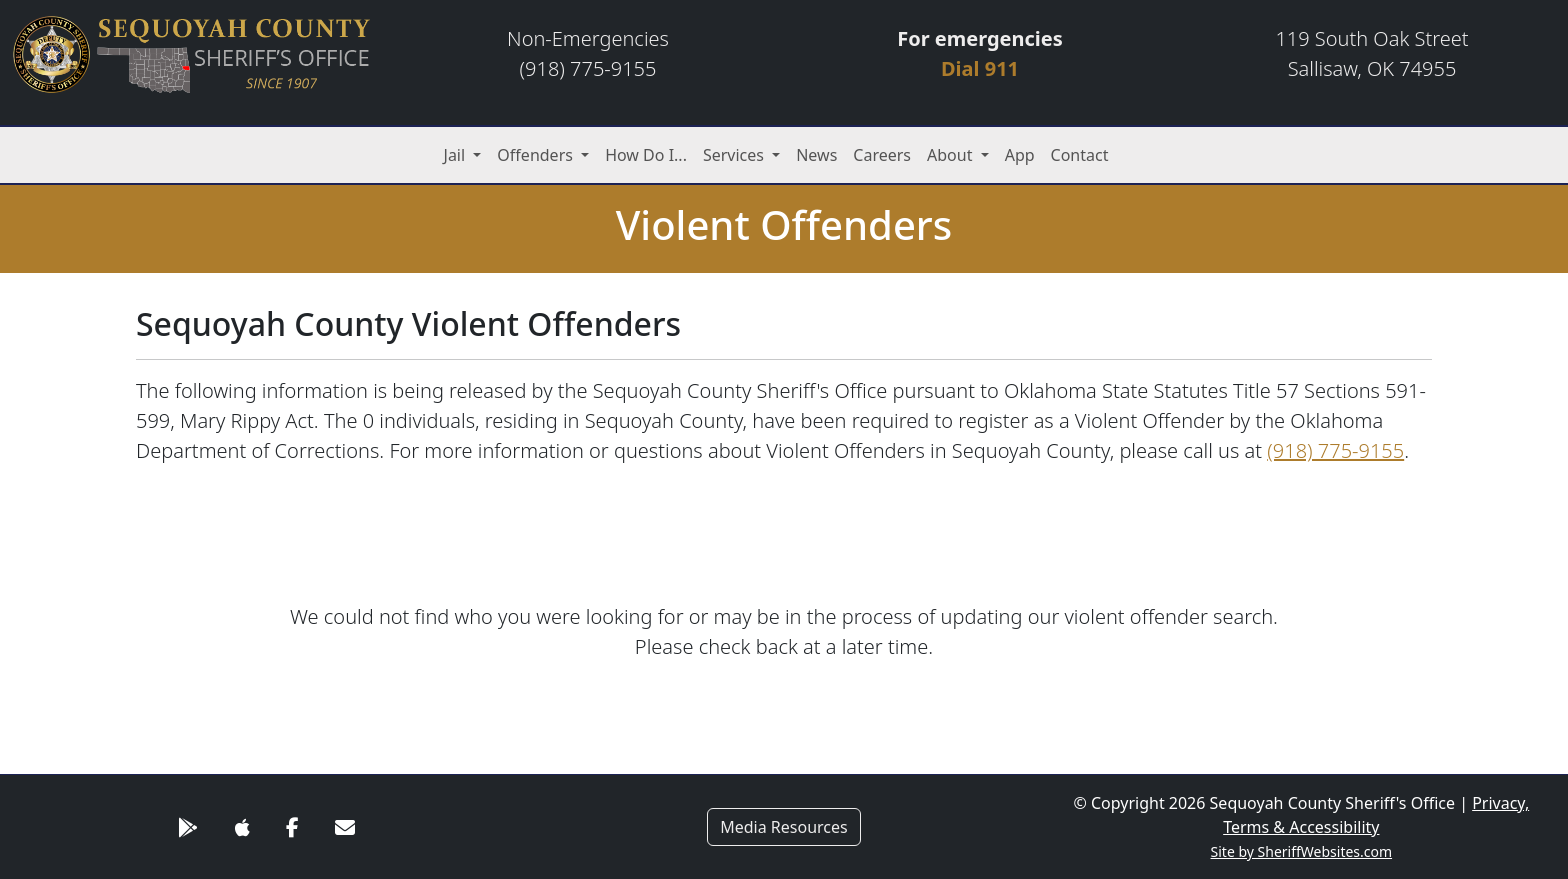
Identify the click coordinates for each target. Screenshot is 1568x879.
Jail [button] (457, 155)
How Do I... (646, 155)
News (816, 155)
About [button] (952, 155)
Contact (1080, 155)
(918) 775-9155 (1335, 450)
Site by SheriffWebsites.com (1302, 851)
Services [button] (735, 155)
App (1020, 155)
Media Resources (784, 827)
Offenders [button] (537, 155)
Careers (882, 155)
